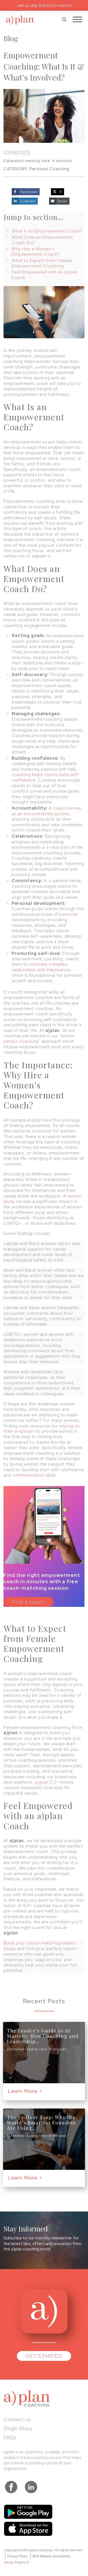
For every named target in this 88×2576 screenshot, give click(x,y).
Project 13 (21, 2562)
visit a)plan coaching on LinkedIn (31, 2487)
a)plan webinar (59, 5)
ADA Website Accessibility (51, 2556)
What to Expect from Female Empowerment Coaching (42, 263)
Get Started (44, 2356)
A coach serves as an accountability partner (46, 810)
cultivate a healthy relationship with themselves (41, 966)
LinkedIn (27, 201)
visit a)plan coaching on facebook (11, 2487)
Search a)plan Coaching (64, 19)
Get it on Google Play (28, 2512)
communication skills (33, 1475)
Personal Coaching (49, 168)
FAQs (10, 2437)
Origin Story (18, 2428)
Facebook (28, 192)
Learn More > (25, 2091)
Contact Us (17, 2419)
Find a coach (28, 1602)
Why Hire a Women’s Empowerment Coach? (36, 251)
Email (62, 201)
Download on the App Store (28, 2529)
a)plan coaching (20, 20)
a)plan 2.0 (46, 1782)
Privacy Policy (17, 2556)
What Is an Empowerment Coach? (47, 231)
